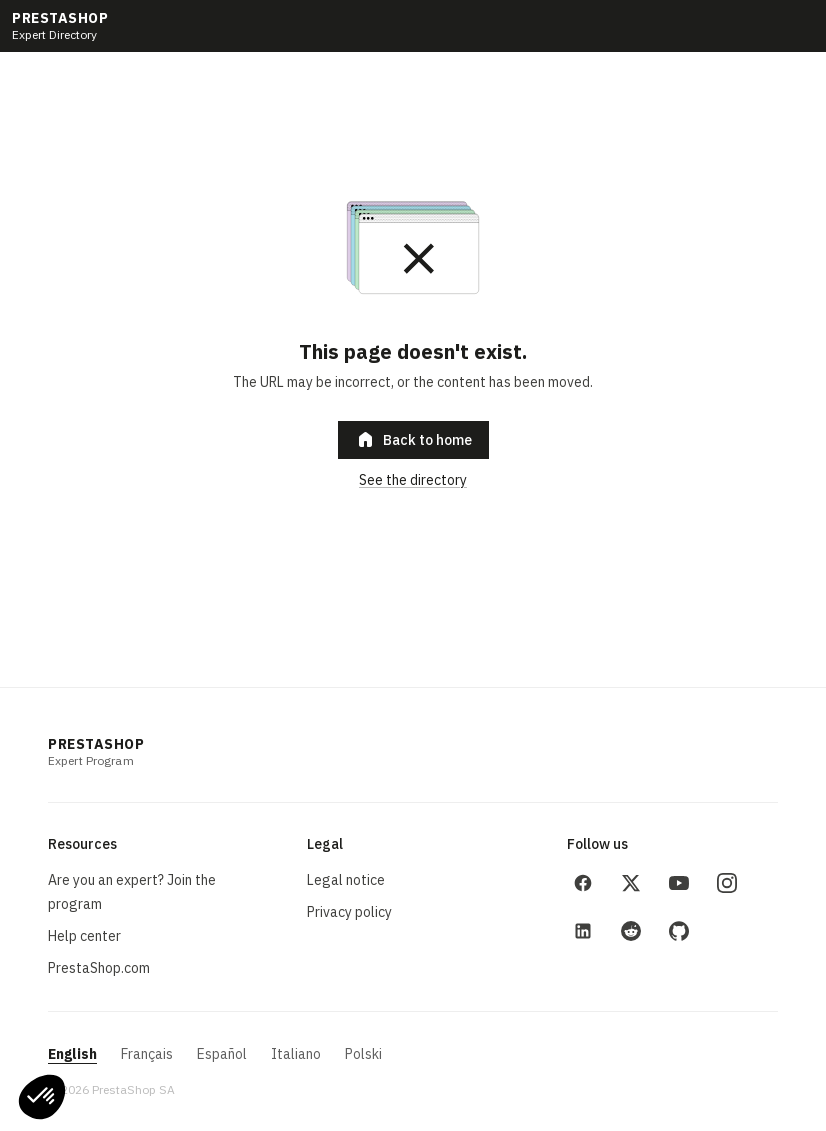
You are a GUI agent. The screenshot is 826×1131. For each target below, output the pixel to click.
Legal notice (346, 880)
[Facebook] (583, 883)
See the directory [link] (413, 480)
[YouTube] (679, 883)
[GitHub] (679, 931)
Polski (363, 1054)
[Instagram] (727, 883)
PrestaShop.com (99, 968)
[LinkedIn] (583, 931)
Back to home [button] (413, 440)
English (72, 1054)
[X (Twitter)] (631, 883)
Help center (84, 936)
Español (222, 1054)
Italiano (296, 1054)
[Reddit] (631, 931)
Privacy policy (349, 912)
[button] (42, 1097)
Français (147, 1054)
